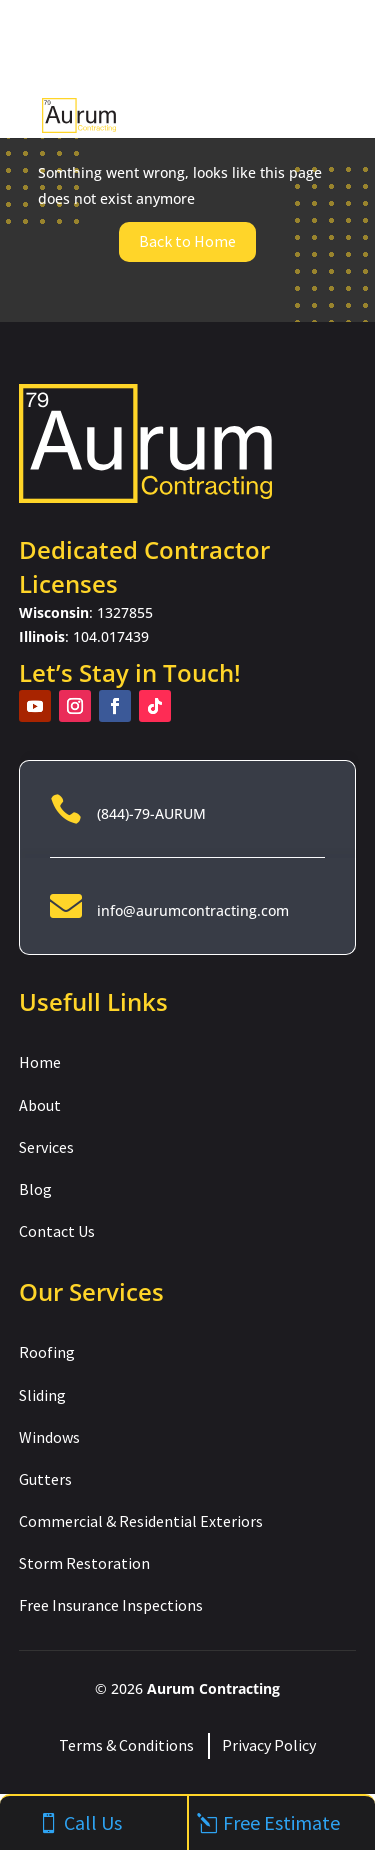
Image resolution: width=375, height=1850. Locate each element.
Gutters (45, 1479)
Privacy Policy (269, 1745)
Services (46, 1147)
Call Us (93, 1822)
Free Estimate (281, 1822)
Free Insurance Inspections (111, 1605)
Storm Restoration (84, 1563)
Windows (49, 1437)
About (40, 1105)
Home (40, 1062)
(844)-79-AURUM (151, 813)
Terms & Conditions (126, 1745)
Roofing (47, 1352)
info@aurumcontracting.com (193, 910)
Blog (35, 1189)
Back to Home (187, 241)
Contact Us (57, 1231)
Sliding (42, 1395)
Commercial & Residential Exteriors (141, 1521)
